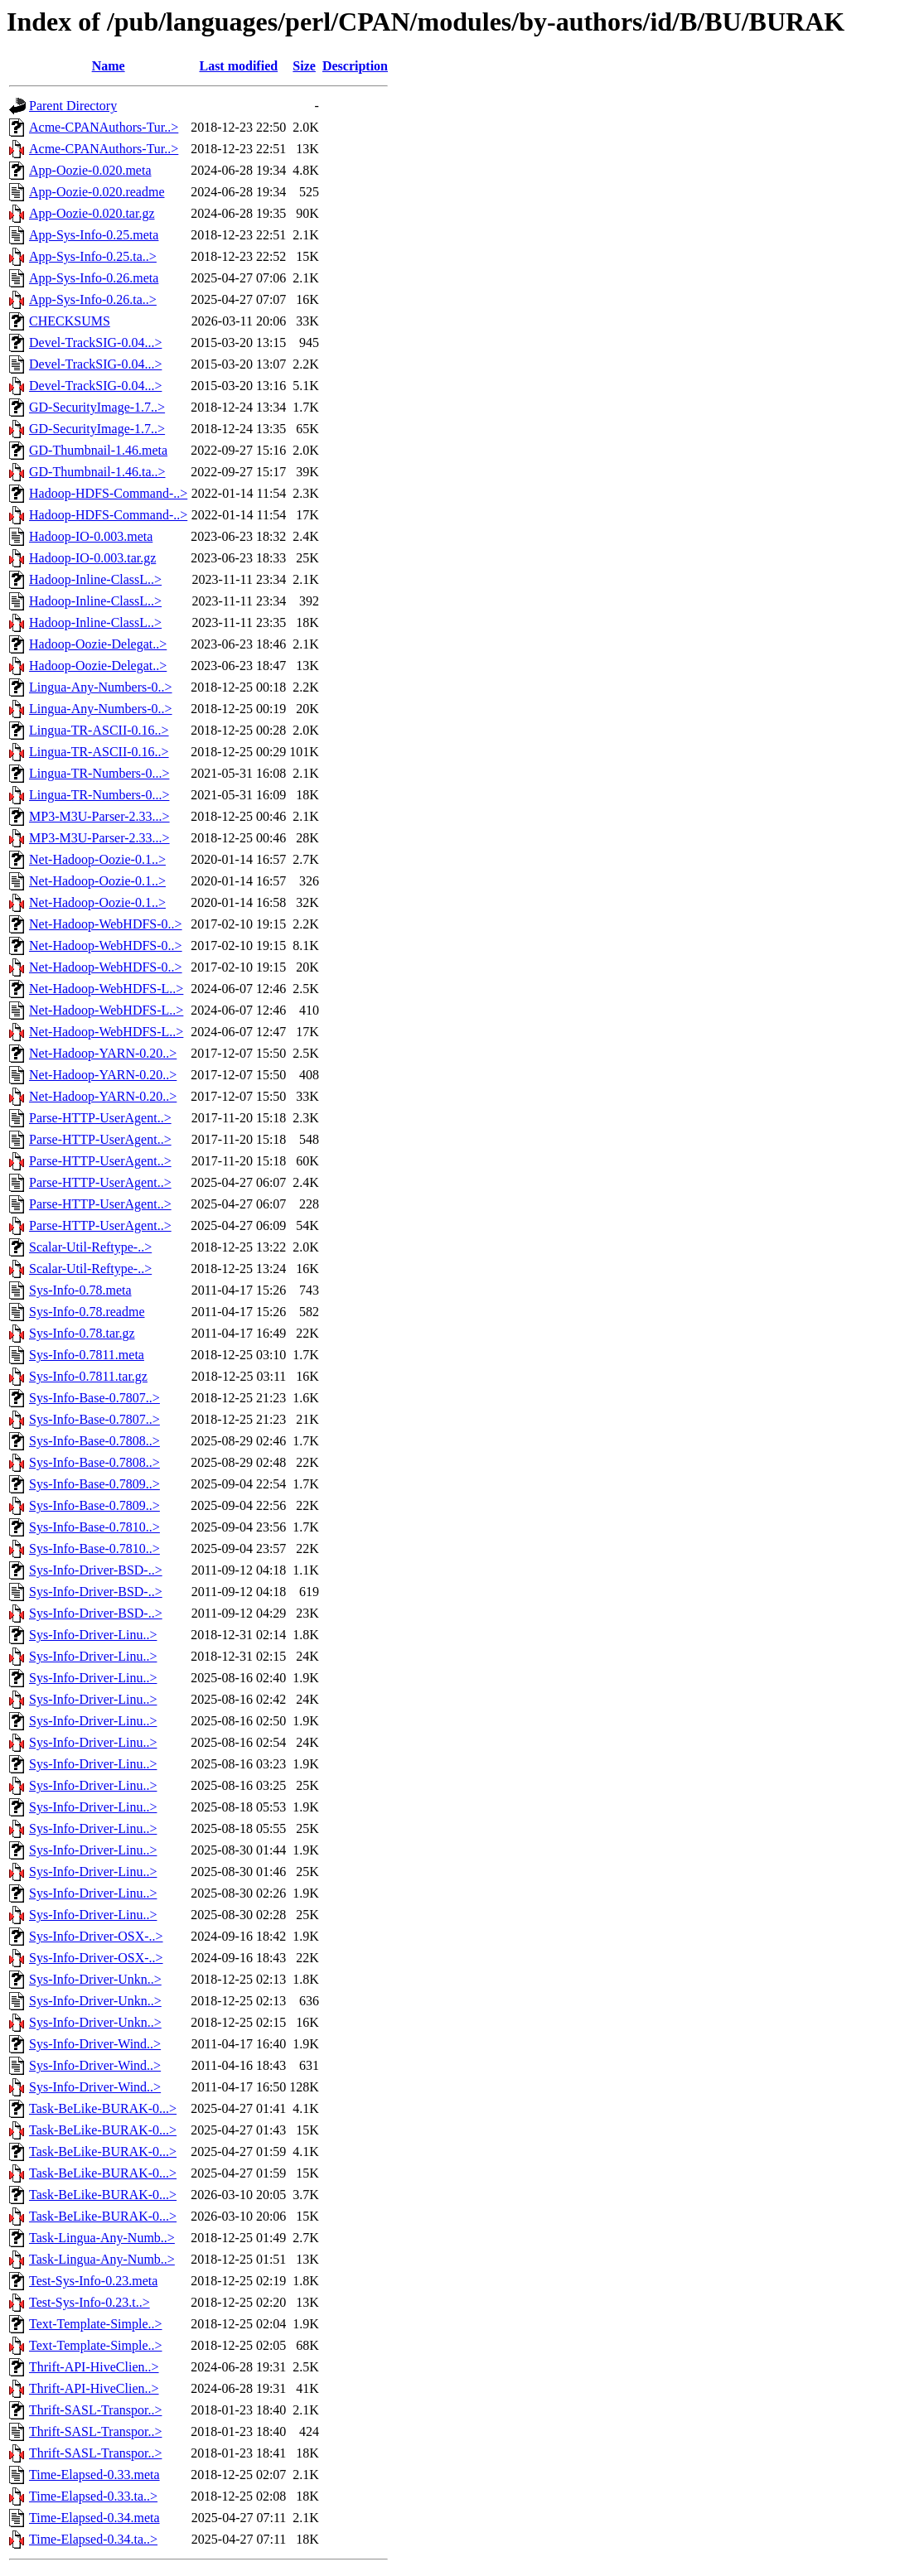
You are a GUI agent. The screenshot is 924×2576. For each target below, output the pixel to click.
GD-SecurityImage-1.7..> (97, 407)
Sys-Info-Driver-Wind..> (95, 2044)
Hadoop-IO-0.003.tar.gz (92, 558)
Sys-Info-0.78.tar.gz (82, 1333)
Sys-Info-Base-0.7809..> (94, 1484)
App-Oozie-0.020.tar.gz (92, 213)
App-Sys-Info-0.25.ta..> (93, 256)
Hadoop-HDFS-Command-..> (108, 493)
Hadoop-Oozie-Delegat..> (98, 644)
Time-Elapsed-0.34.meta (94, 2518)
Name (108, 66)
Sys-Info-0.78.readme (87, 1312)
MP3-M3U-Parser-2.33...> (99, 816)
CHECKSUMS (69, 321)
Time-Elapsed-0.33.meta (94, 2474)
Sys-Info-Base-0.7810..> (94, 1527)
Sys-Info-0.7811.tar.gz (88, 1376)
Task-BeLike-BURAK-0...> (103, 2108)
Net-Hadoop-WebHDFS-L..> (106, 989)
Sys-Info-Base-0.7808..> (94, 1441)
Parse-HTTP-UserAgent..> (100, 1118)
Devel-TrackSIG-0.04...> (95, 342)
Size (304, 66)
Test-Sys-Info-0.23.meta (93, 2281)
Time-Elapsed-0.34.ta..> (93, 2539)
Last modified (238, 66)
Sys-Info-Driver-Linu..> (93, 1635)
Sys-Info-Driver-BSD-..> (95, 1570)
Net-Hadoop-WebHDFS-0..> (105, 924)
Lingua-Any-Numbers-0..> (100, 687)
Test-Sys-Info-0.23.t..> (89, 2302)
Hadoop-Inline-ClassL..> (95, 579)
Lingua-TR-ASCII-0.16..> (99, 730)
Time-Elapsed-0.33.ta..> (93, 2496)
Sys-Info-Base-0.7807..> (94, 1398)
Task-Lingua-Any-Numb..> (102, 2238)
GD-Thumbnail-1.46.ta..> (97, 472)
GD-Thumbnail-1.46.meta (98, 450)
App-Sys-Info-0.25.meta (93, 235)
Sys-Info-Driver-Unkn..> (95, 1979)
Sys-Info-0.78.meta (80, 1290)
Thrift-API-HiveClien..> (94, 2367)
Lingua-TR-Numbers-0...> (99, 773)
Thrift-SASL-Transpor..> (95, 2410)
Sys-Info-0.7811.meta (86, 1355)
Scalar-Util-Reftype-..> (90, 1247)
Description (355, 66)
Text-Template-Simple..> (95, 2324)
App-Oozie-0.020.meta (90, 170)
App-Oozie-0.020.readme (97, 192)
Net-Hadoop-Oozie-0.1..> (97, 859)
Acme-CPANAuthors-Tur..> (103, 127)
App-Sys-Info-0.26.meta (93, 278)
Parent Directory (73, 106)
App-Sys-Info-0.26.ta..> (93, 299)
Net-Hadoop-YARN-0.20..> (103, 1053)
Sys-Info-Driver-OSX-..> (96, 1936)
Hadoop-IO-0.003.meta (90, 536)
